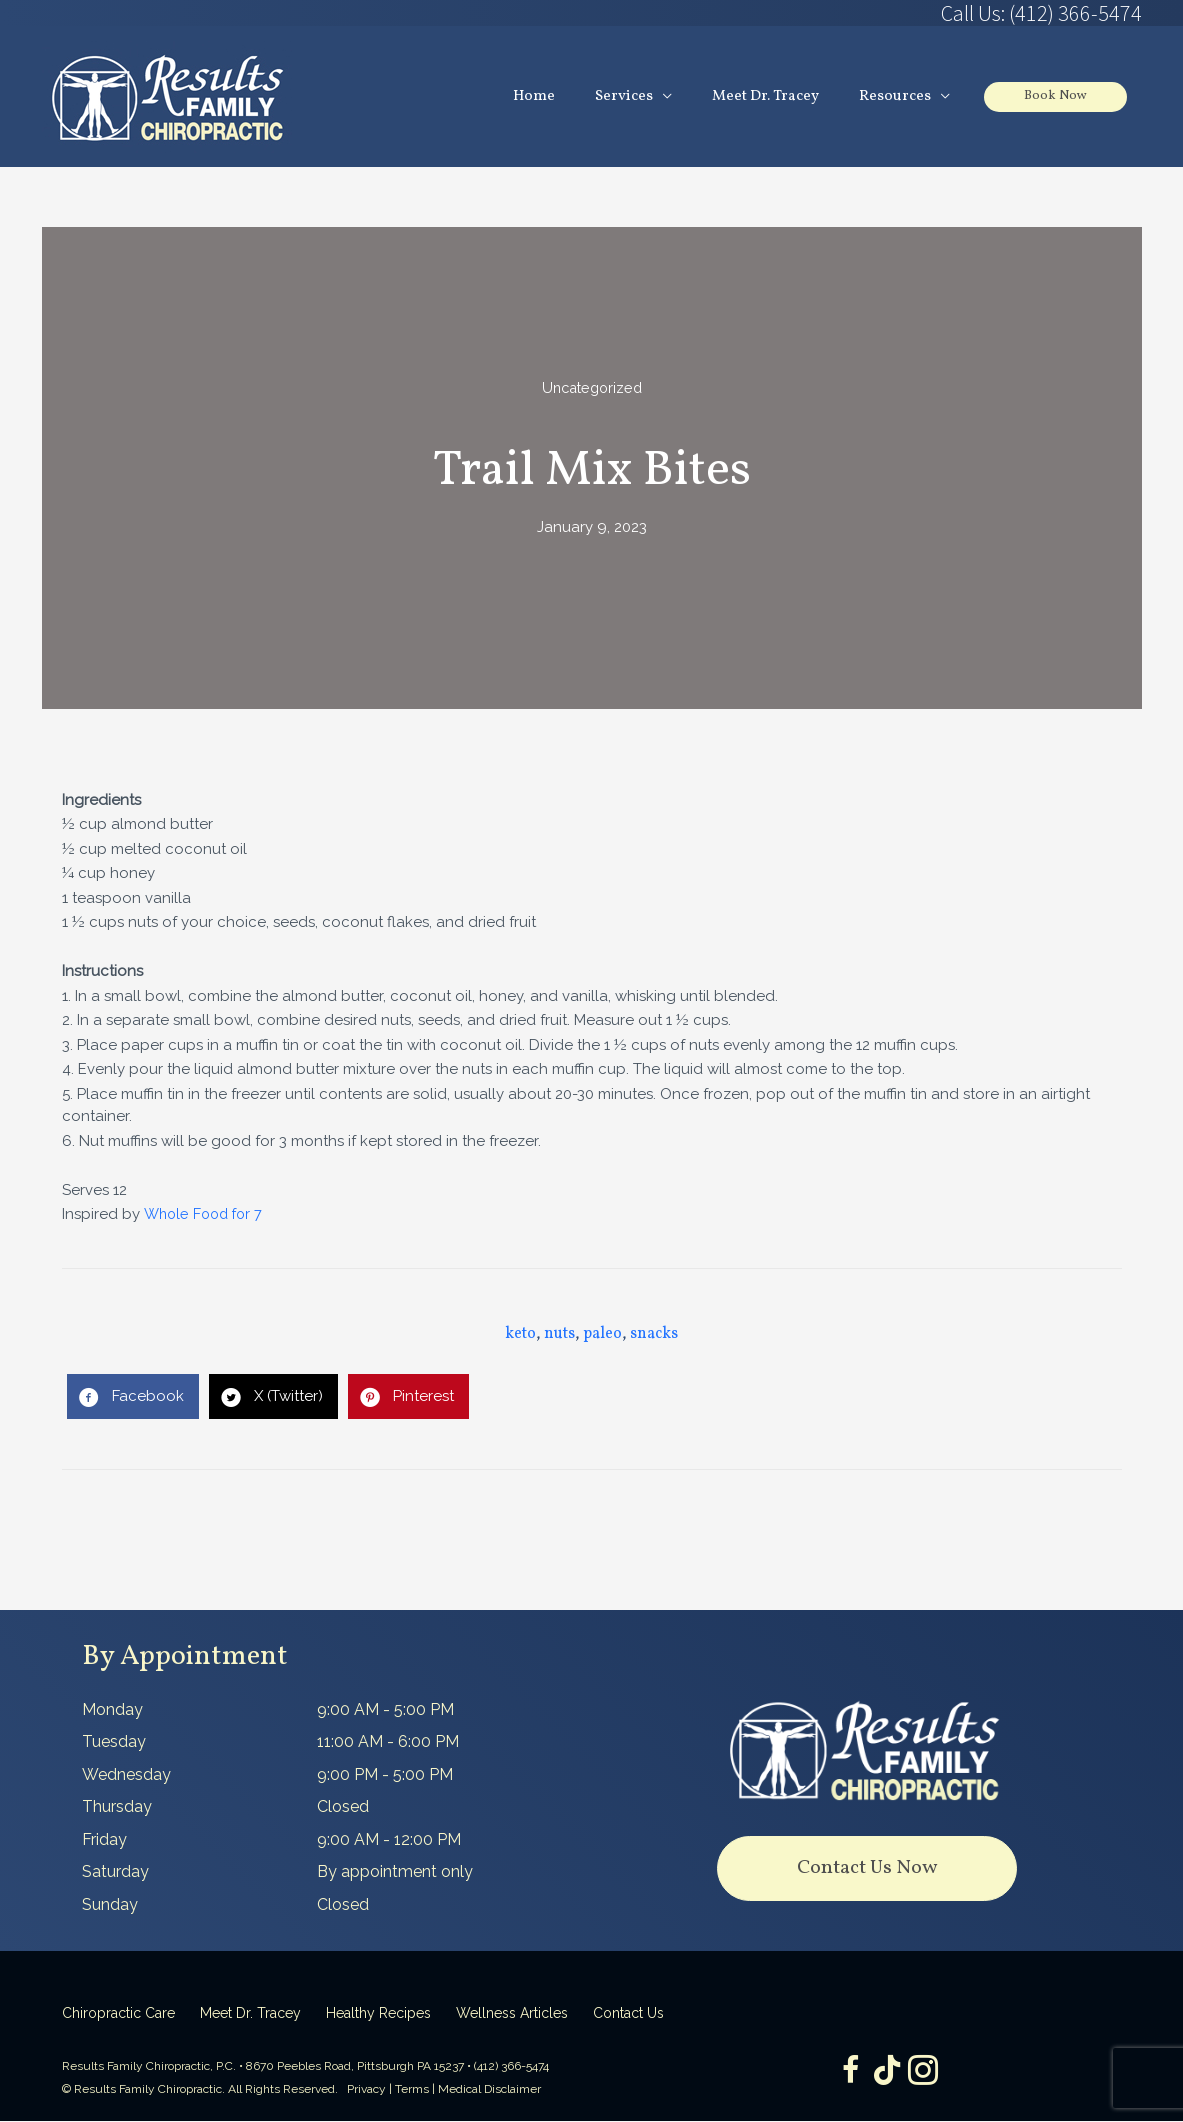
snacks (654, 1335)
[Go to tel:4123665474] (867, 13)
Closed (343, 1807)
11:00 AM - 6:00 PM (388, 1742)
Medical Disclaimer (489, 2090)
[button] (867, 1869)
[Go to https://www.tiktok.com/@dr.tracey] (887, 2072)
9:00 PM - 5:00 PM (385, 1775)
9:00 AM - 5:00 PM (385, 1710)
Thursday (117, 1807)
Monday (112, 1710)
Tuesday (114, 1742)
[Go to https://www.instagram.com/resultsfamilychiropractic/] (927, 2073)
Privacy (366, 2090)
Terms (412, 2090)
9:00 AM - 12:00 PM (389, 1840)
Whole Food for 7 (206, 1215)
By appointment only (395, 1872)
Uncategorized (591, 389)
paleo (602, 1335)
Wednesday (126, 1775)
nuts (559, 1335)
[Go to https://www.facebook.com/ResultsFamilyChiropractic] (847, 2073)
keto (520, 1335)
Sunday (110, 1905)
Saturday (115, 1872)
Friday (104, 1840)
